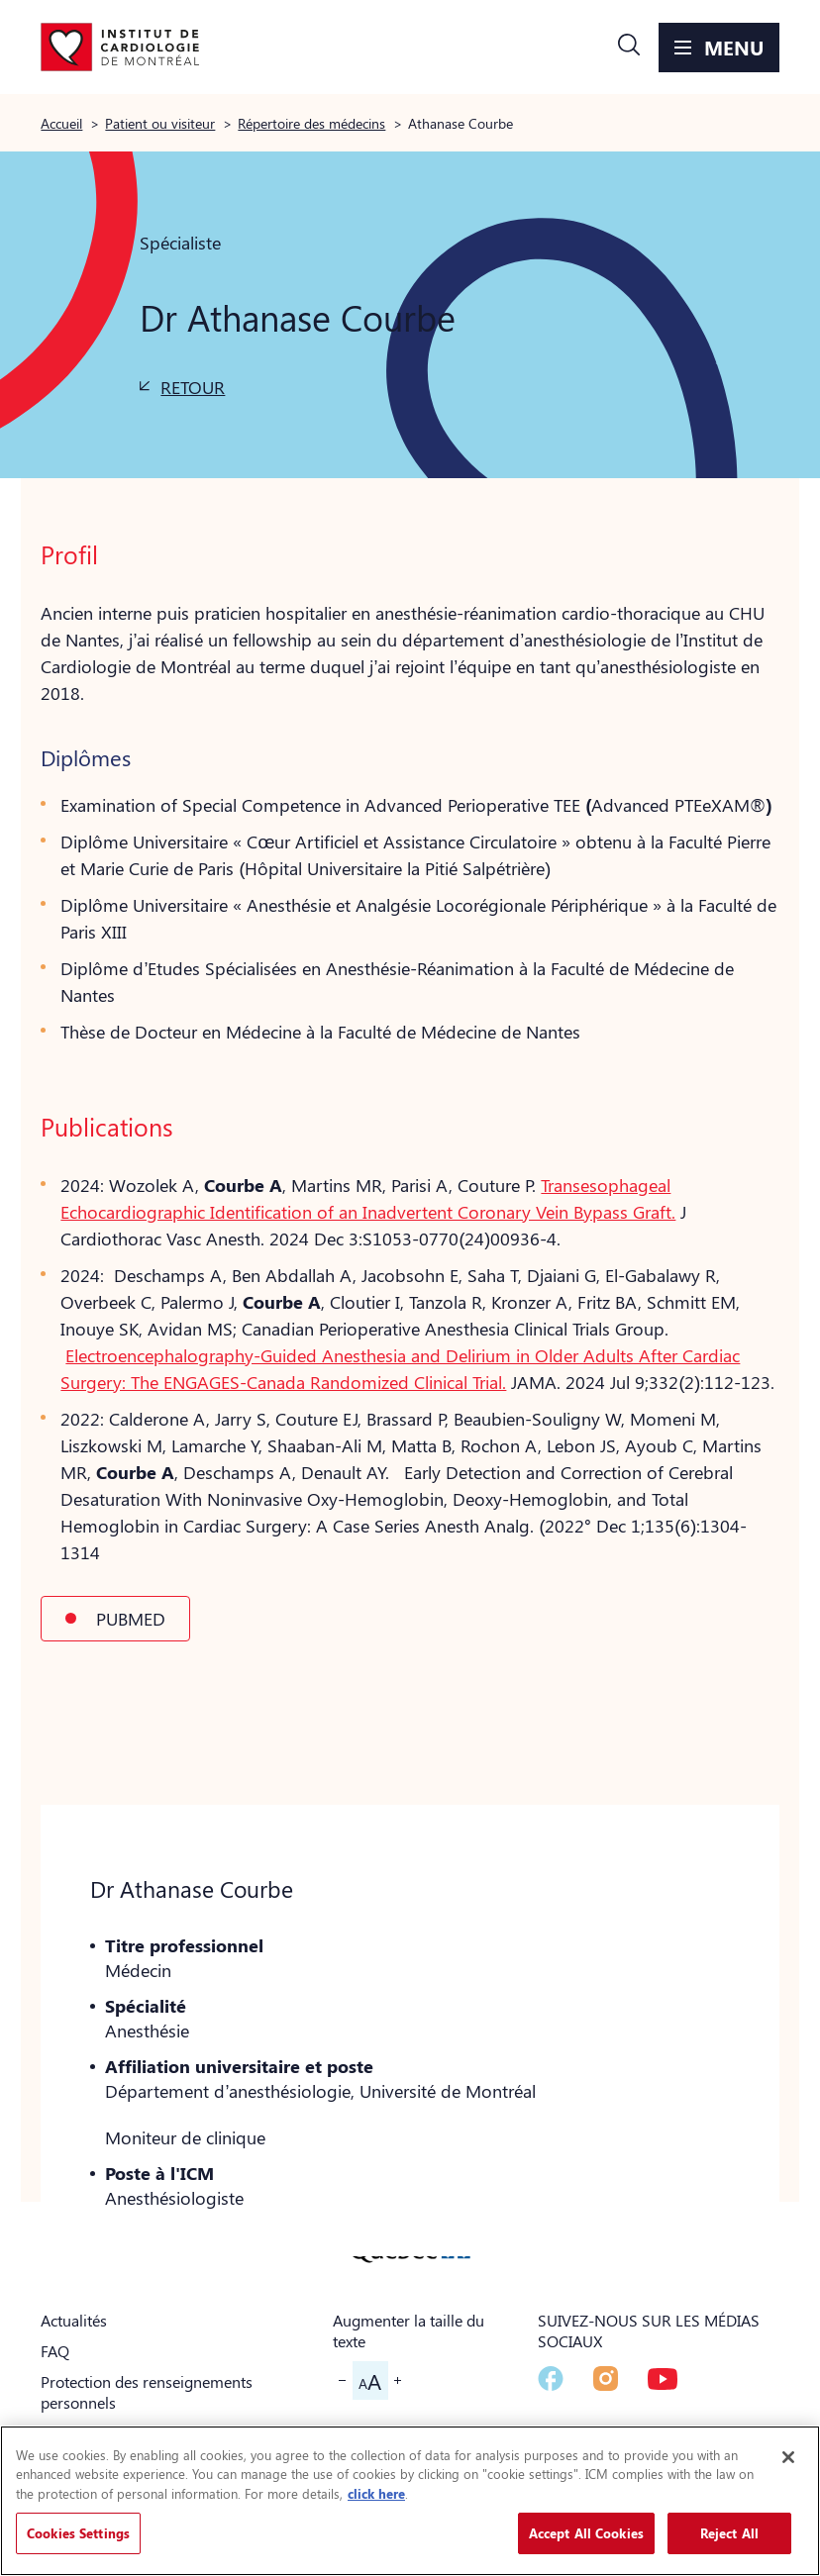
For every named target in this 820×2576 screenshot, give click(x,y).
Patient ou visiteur (160, 123)
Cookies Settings (78, 2533)
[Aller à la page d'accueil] (120, 47)
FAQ (55, 2350)
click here (376, 2493)
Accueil (61, 123)
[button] (629, 47)
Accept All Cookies (586, 2533)
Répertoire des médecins (311, 123)
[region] (410, 2501)
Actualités (74, 2320)
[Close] (788, 2457)
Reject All (729, 2533)
